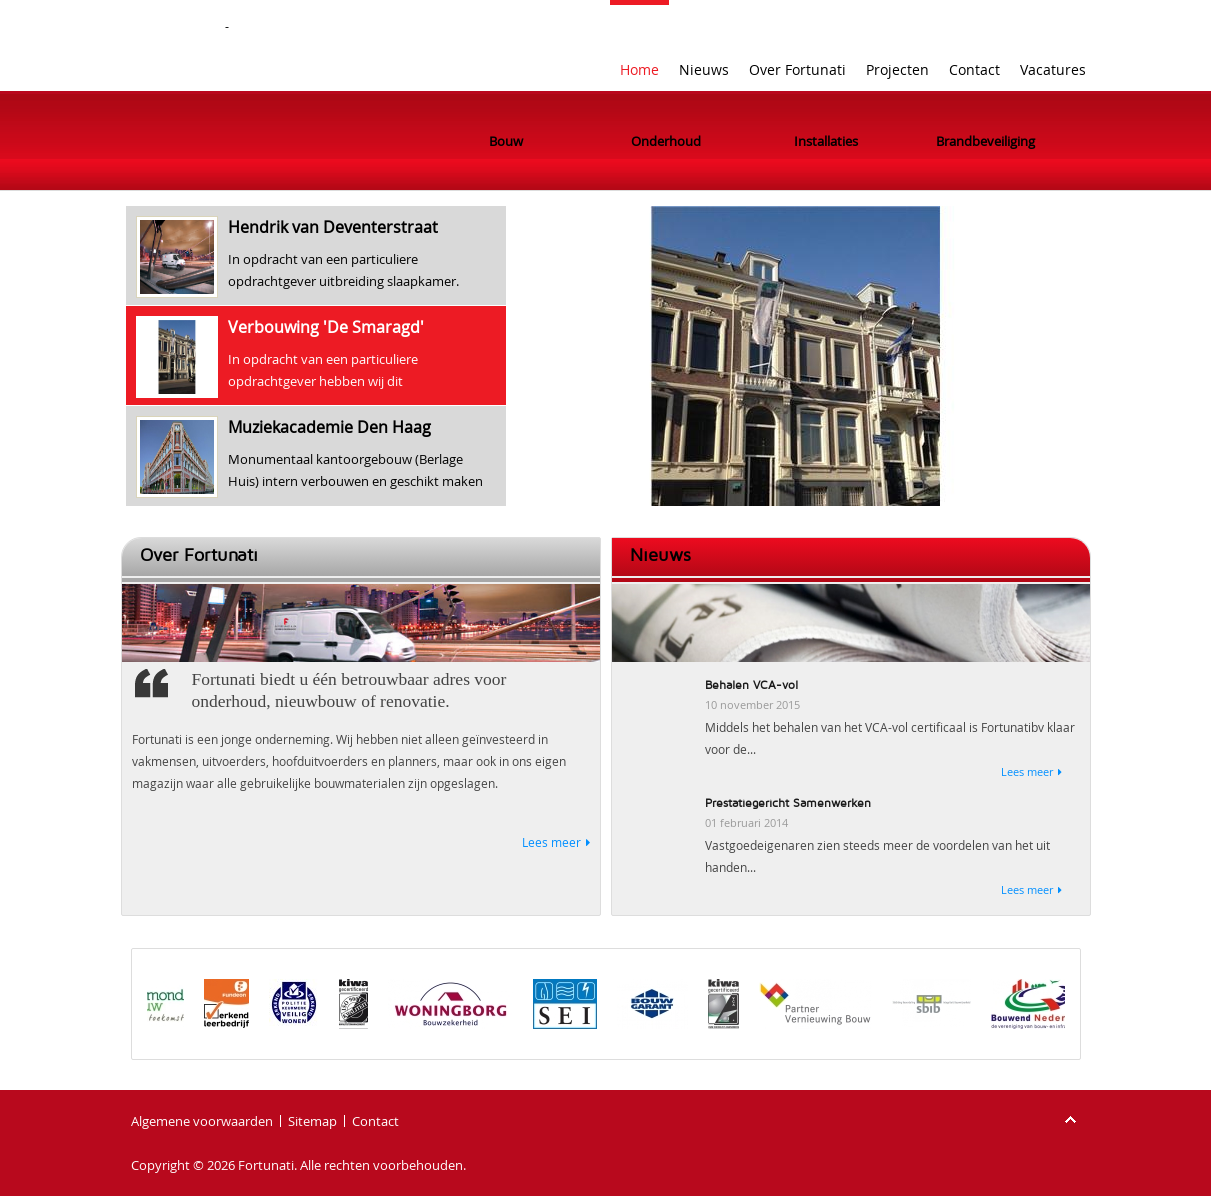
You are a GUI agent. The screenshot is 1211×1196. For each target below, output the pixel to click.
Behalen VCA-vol (751, 685)
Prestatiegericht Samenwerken (788, 803)
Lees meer (551, 842)
